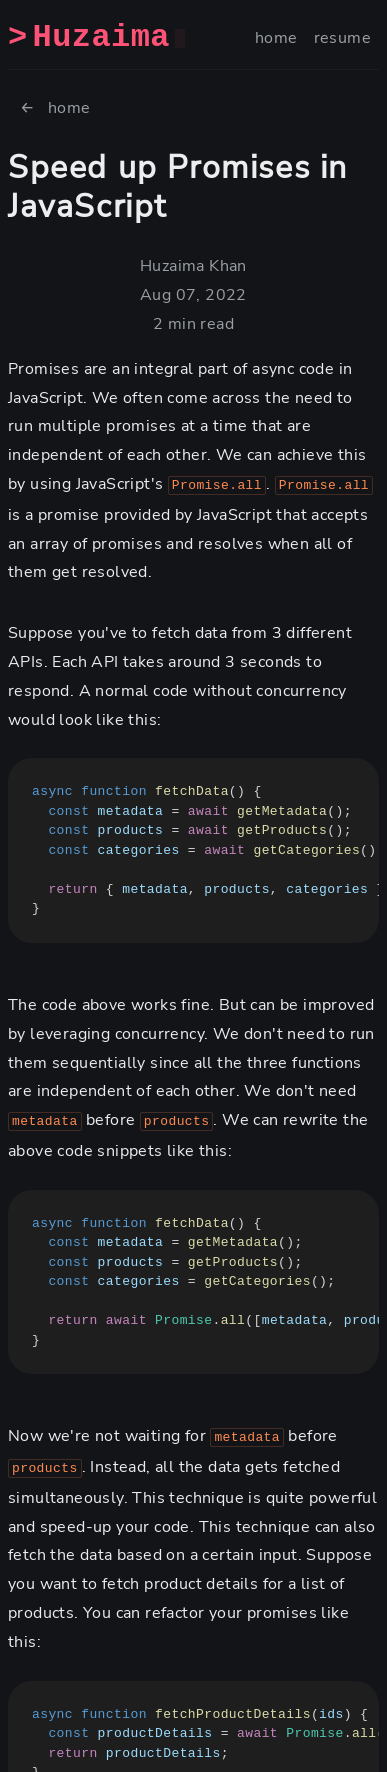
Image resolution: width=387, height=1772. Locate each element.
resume (342, 38)
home (276, 38)
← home (55, 108)
